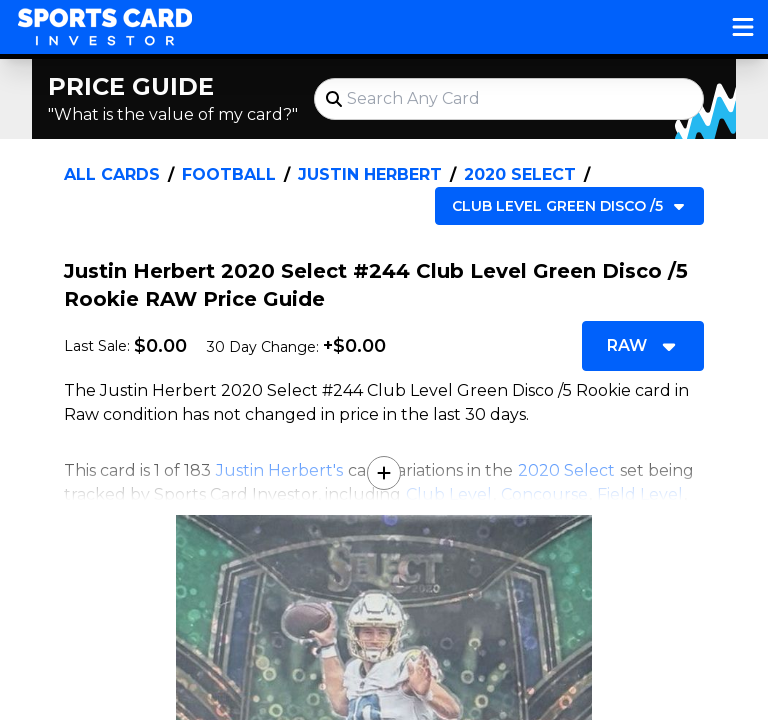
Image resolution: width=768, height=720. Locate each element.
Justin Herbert (370, 174)
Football (229, 174)
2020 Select (520, 174)
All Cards (112, 174)
